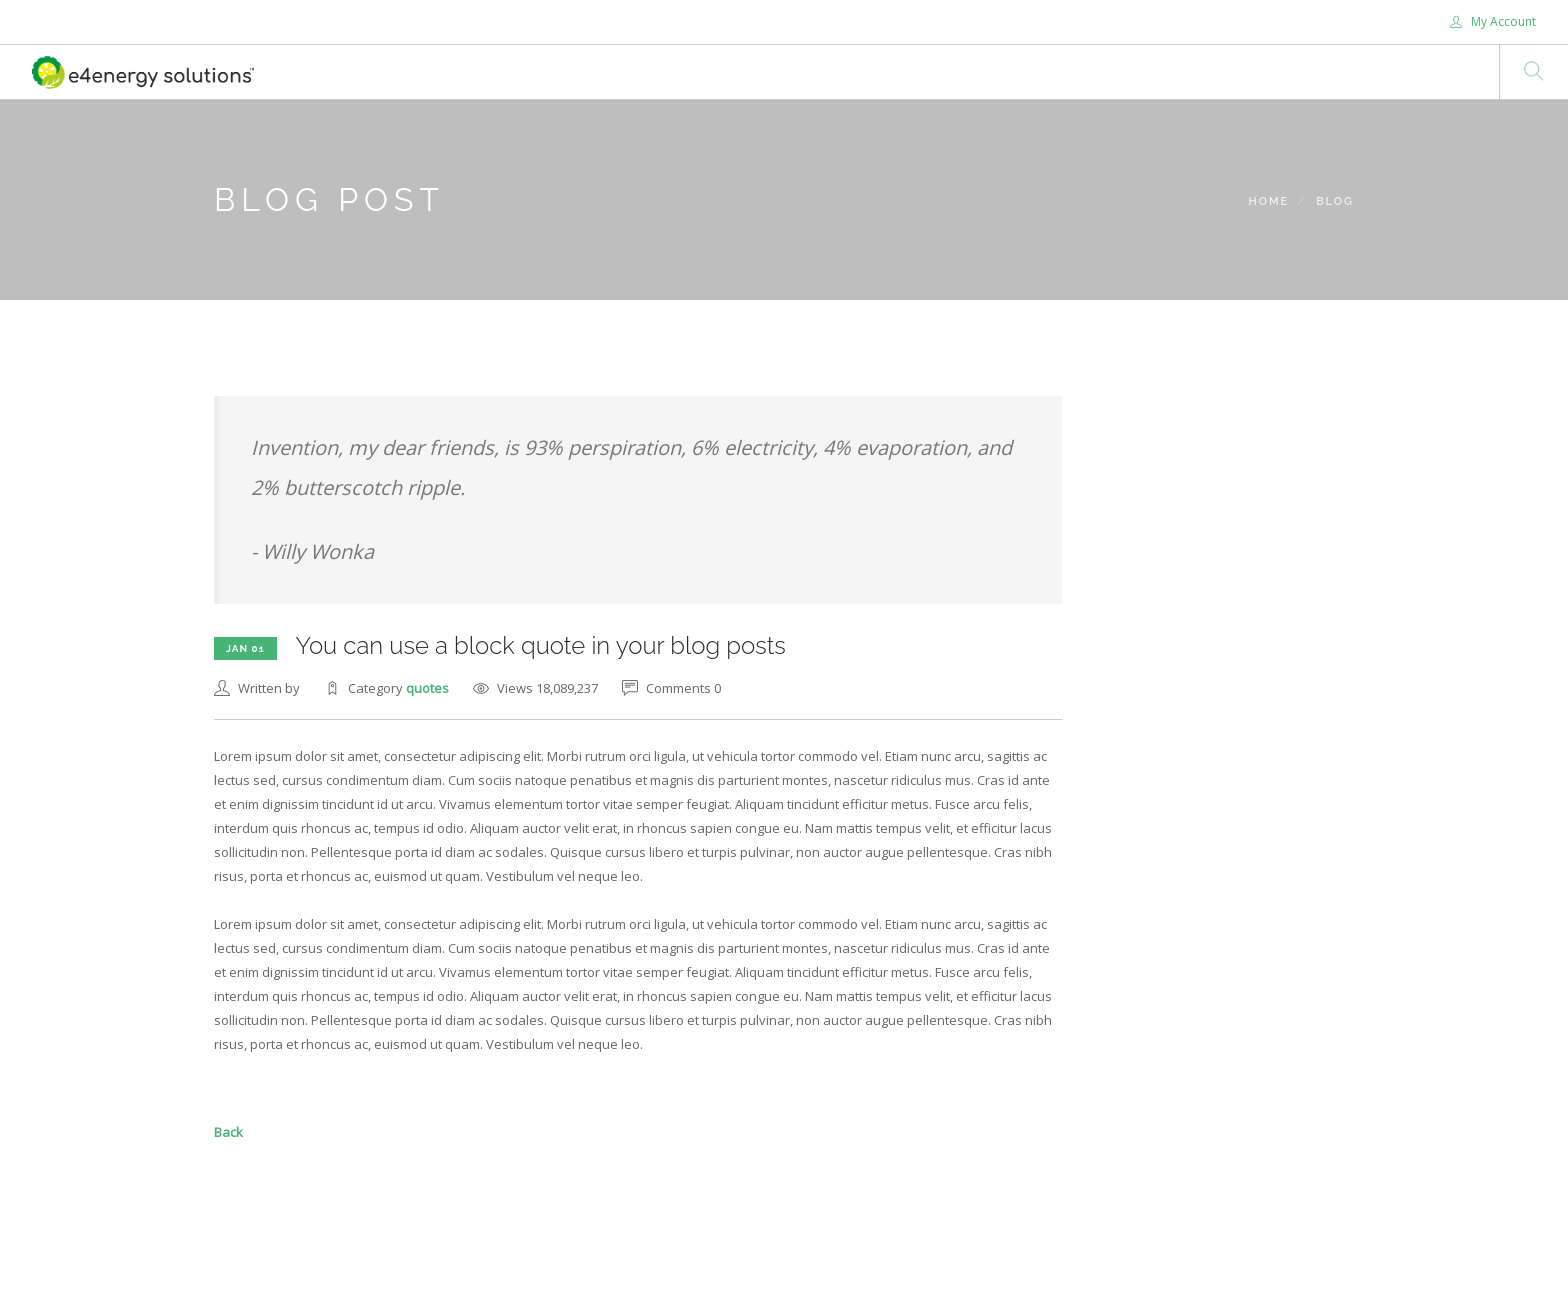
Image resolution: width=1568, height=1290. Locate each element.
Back (228, 1132)
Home (1268, 201)
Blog (1335, 201)
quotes (427, 688)
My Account (1493, 21)
